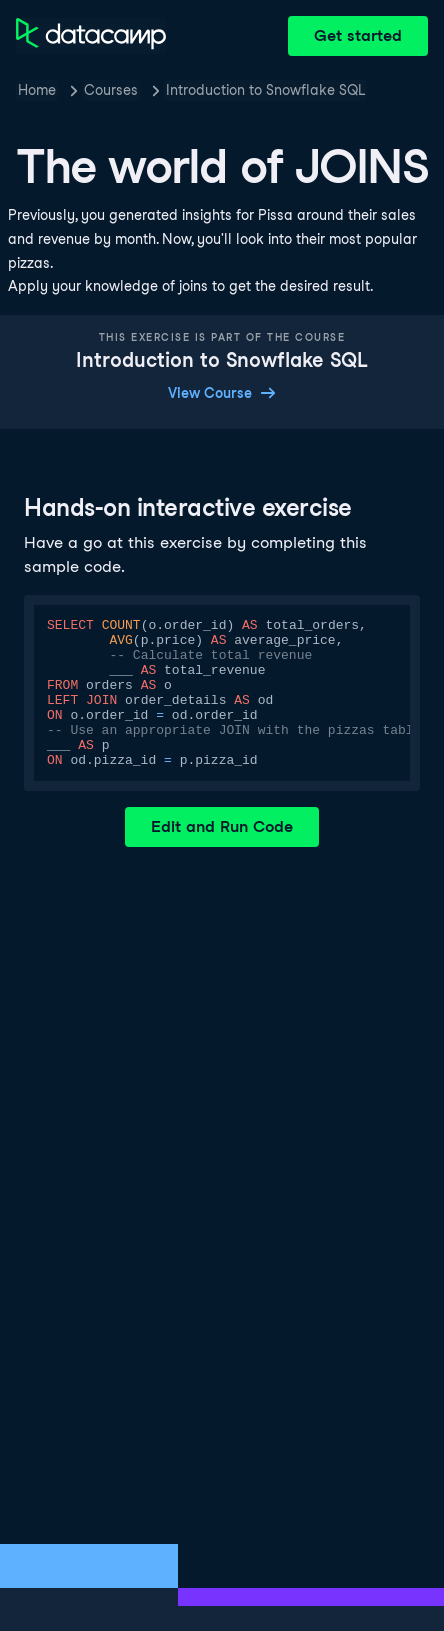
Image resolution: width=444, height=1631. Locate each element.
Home (37, 90)
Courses (111, 90)
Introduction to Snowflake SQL (265, 90)
